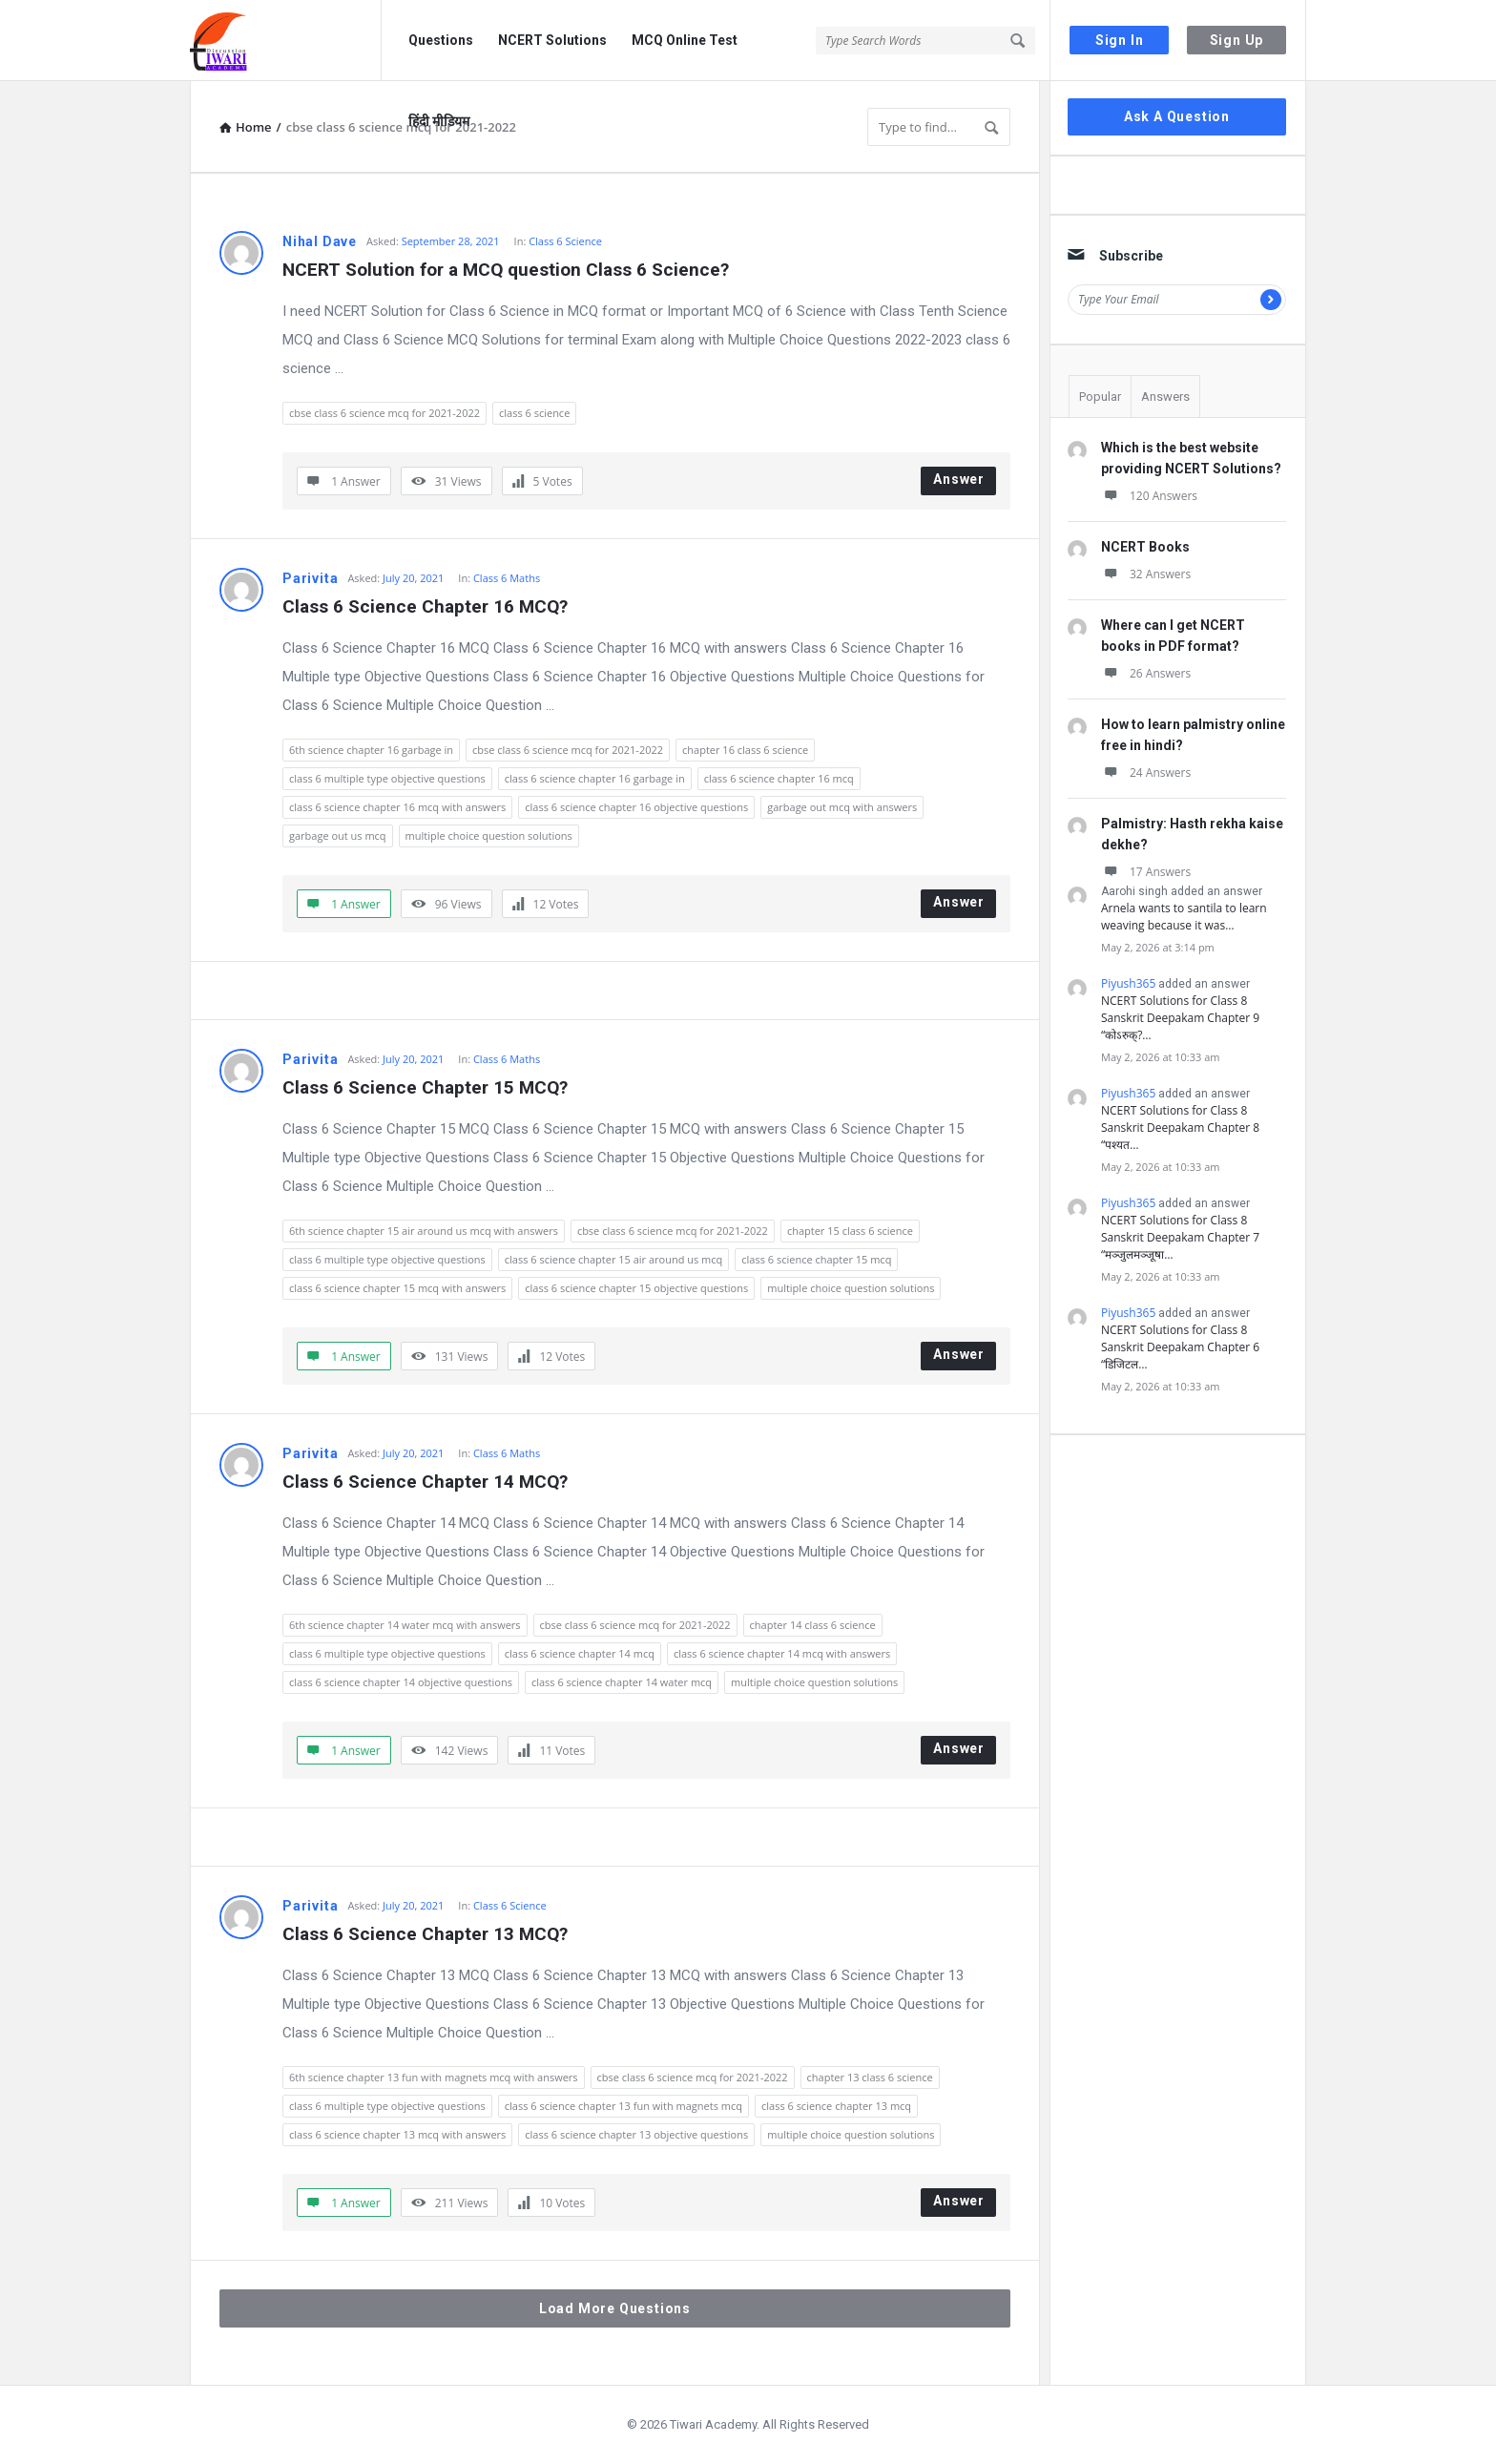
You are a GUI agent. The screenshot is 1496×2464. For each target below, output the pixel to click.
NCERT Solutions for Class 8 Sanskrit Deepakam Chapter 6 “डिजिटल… (1180, 1347)
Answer (959, 479)
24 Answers (1146, 772)
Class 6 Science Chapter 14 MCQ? (425, 1482)
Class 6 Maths (506, 578)
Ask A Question (1177, 116)
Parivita (310, 578)
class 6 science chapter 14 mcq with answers (782, 1653)
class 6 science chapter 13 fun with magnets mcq (623, 2106)
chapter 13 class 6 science (870, 2077)
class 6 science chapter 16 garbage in (595, 778)
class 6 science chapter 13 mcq (836, 2106)
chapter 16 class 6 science (745, 749)
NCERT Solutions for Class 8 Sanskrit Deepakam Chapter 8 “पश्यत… (1180, 1127)
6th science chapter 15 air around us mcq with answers (423, 1230)
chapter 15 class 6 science (850, 1230)
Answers (1165, 396)
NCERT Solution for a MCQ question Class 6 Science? (505, 270)
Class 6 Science (565, 241)
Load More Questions (615, 2308)
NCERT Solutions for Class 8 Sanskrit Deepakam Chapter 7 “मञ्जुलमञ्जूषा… (1180, 1237)
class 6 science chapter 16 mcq (779, 778)
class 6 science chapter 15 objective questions (636, 1288)
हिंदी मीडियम (438, 121)
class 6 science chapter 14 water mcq (621, 1682)
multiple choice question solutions (488, 835)
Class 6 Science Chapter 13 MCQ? (425, 1934)
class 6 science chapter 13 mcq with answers (397, 2134)
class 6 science (534, 413)
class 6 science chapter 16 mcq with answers (397, 807)
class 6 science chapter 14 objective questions (400, 1682)
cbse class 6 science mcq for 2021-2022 (384, 413)
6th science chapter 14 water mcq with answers (405, 1625)
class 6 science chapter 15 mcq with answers (397, 1288)
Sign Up (1237, 40)
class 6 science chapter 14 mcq (579, 1653)
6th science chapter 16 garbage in (371, 749)
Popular (1100, 396)
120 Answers (1149, 496)
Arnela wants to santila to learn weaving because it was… (1184, 916)
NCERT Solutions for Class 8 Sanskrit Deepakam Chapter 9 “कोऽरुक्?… (1180, 1017)
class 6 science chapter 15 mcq (816, 1259)
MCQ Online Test (685, 40)
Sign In (1119, 40)
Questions (440, 40)
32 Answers (1146, 574)
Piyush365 (1128, 983)
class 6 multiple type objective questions (387, 778)
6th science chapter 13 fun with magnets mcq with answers (433, 2077)
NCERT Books (1145, 546)
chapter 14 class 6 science (813, 1625)
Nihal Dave (319, 241)
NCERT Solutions (552, 40)
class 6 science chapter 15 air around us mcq (613, 1259)
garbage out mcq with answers (842, 807)
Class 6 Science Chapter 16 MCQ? (425, 606)
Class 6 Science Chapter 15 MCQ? (425, 1087)
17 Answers (1146, 872)
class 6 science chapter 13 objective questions (636, 2134)
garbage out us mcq (337, 835)
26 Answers (1146, 673)
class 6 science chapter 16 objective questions (636, 807)
